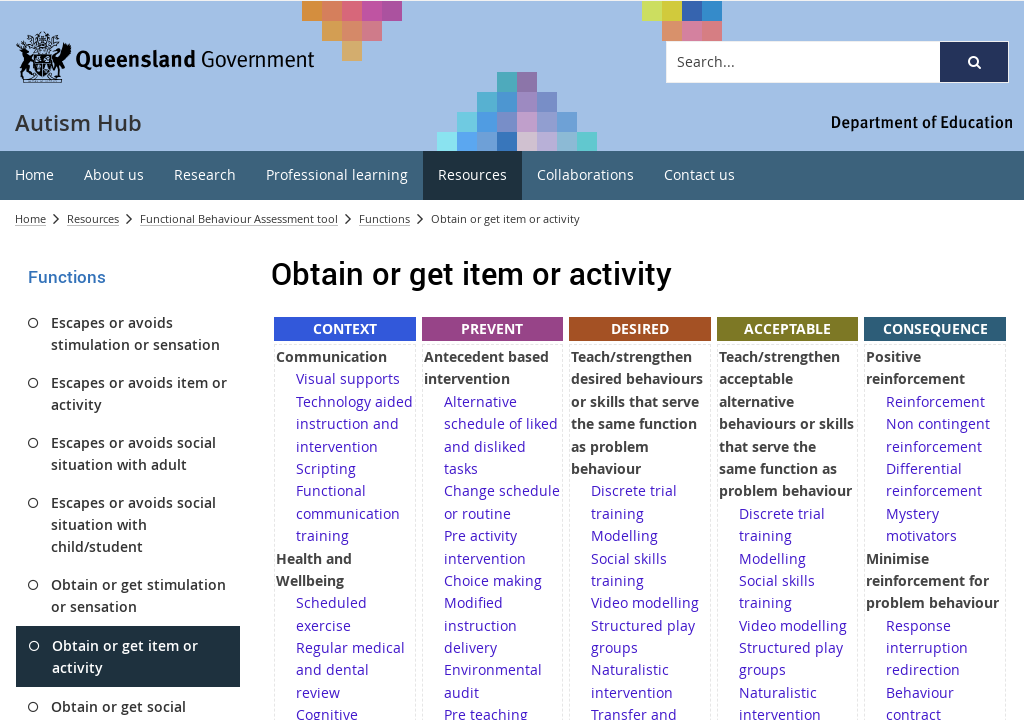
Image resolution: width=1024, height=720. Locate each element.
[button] (974, 62)
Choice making (493, 580)
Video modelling (645, 602)
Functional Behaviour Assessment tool (239, 218)
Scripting (326, 468)
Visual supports (348, 378)
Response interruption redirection (927, 648)
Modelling (624, 535)
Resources (93, 218)
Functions (384, 218)
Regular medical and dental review (350, 670)
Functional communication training (348, 513)
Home (30, 218)
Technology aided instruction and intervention (354, 424)
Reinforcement (935, 401)
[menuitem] (34, 175)
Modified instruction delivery (480, 625)
